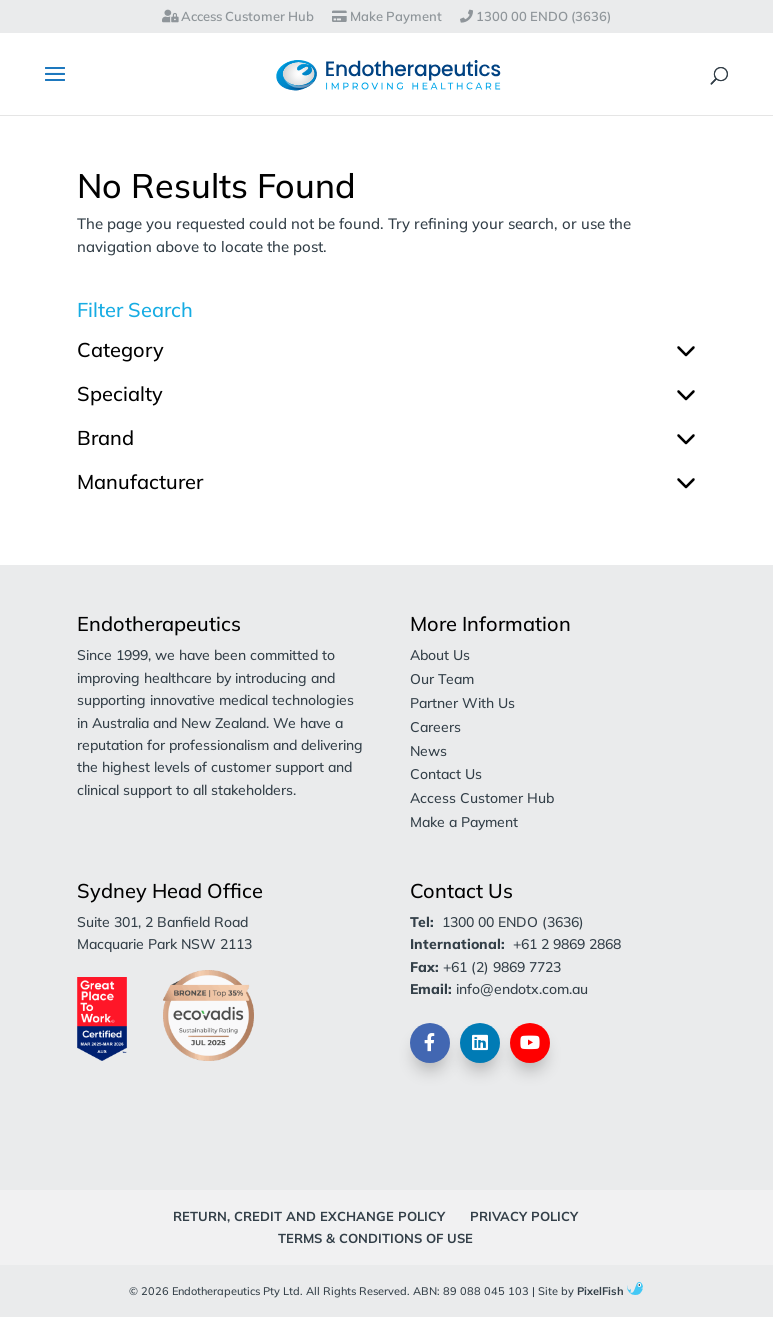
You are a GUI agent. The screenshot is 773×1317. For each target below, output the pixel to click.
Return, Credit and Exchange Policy (309, 1216)
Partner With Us (462, 703)
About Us (440, 655)
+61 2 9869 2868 (567, 944)
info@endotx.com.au (522, 989)
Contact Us (446, 774)
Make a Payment (464, 822)
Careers (435, 727)
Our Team (442, 679)
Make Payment (387, 17)
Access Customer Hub (238, 17)
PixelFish (610, 1291)
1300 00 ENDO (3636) (535, 17)
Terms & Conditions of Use (375, 1238)
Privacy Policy (524, 1216)
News (428, 751)
